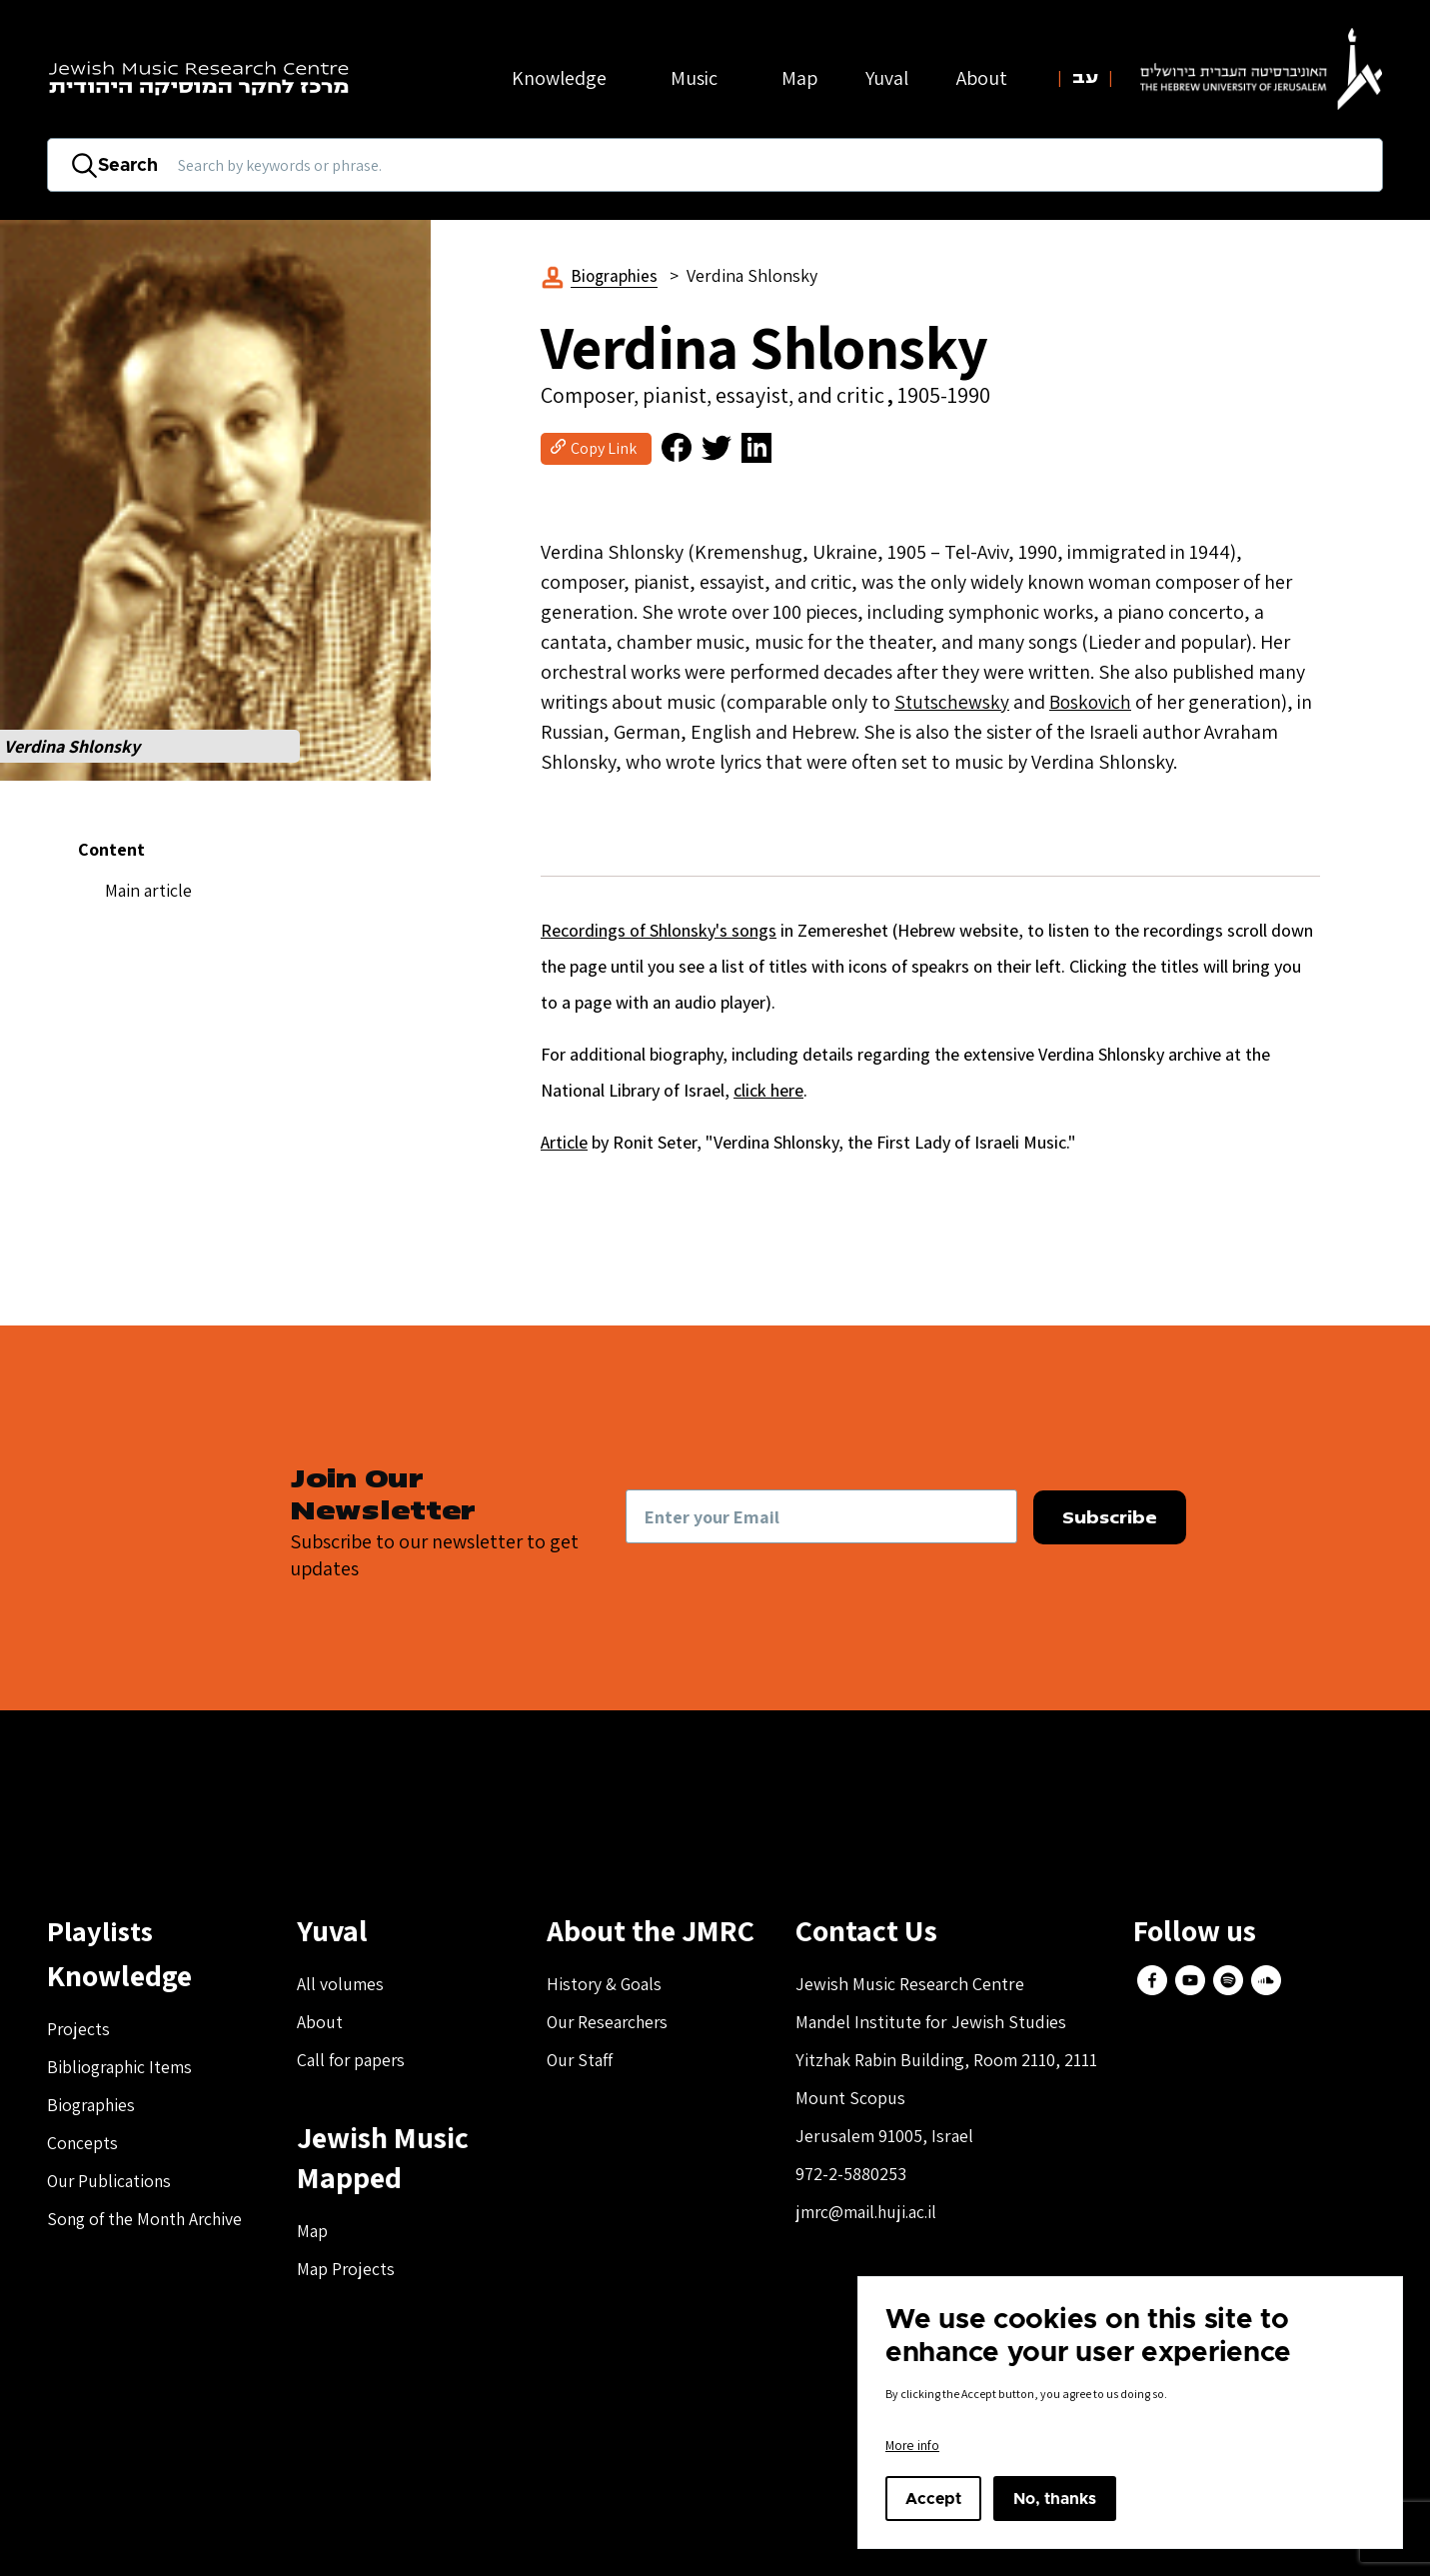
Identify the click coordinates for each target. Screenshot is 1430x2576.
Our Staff (581, 2060)
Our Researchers (610, 2022)
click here (768, 1091)
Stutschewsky (952, 703)
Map (799, 78)
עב (1085, 78)
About (320, 2022)
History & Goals (606, 1984)
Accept (933, 2499)
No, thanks (1054, 2499)
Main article (148, 890)
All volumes (340, 1984)
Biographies (616, 275)
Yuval (886, 78)
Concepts (83, 2143)
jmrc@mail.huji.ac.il (868, 2212)
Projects (79, 2029)
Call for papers (352, 2060)
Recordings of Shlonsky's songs (658, 931)
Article (564, 1143)
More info (912, 2445)
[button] (215, 500)
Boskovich (1093, 703)
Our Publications (110, 2181)
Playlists (103, 1931)
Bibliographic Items (121, 2067)
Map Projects (346, 2269)
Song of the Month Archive (148, 2219)
